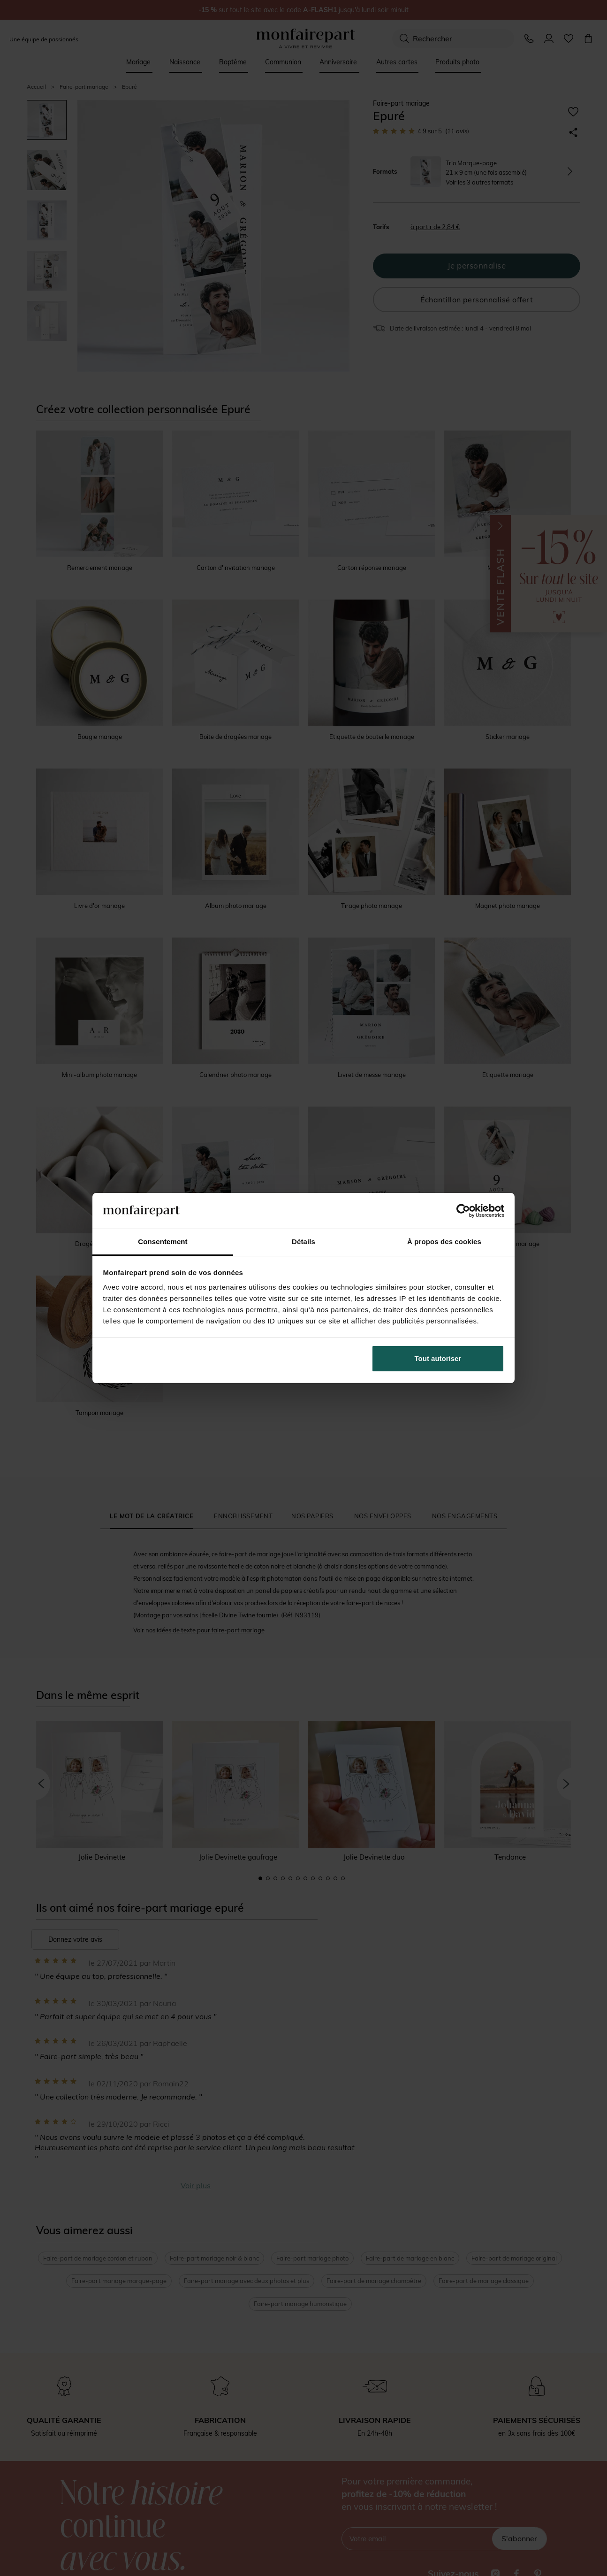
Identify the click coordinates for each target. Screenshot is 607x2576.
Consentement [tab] (162, 1242)
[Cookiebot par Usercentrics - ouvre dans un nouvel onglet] (463, 1211)
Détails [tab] (303, 1242)
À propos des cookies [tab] (444, 1242)
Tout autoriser (438, 1358)
